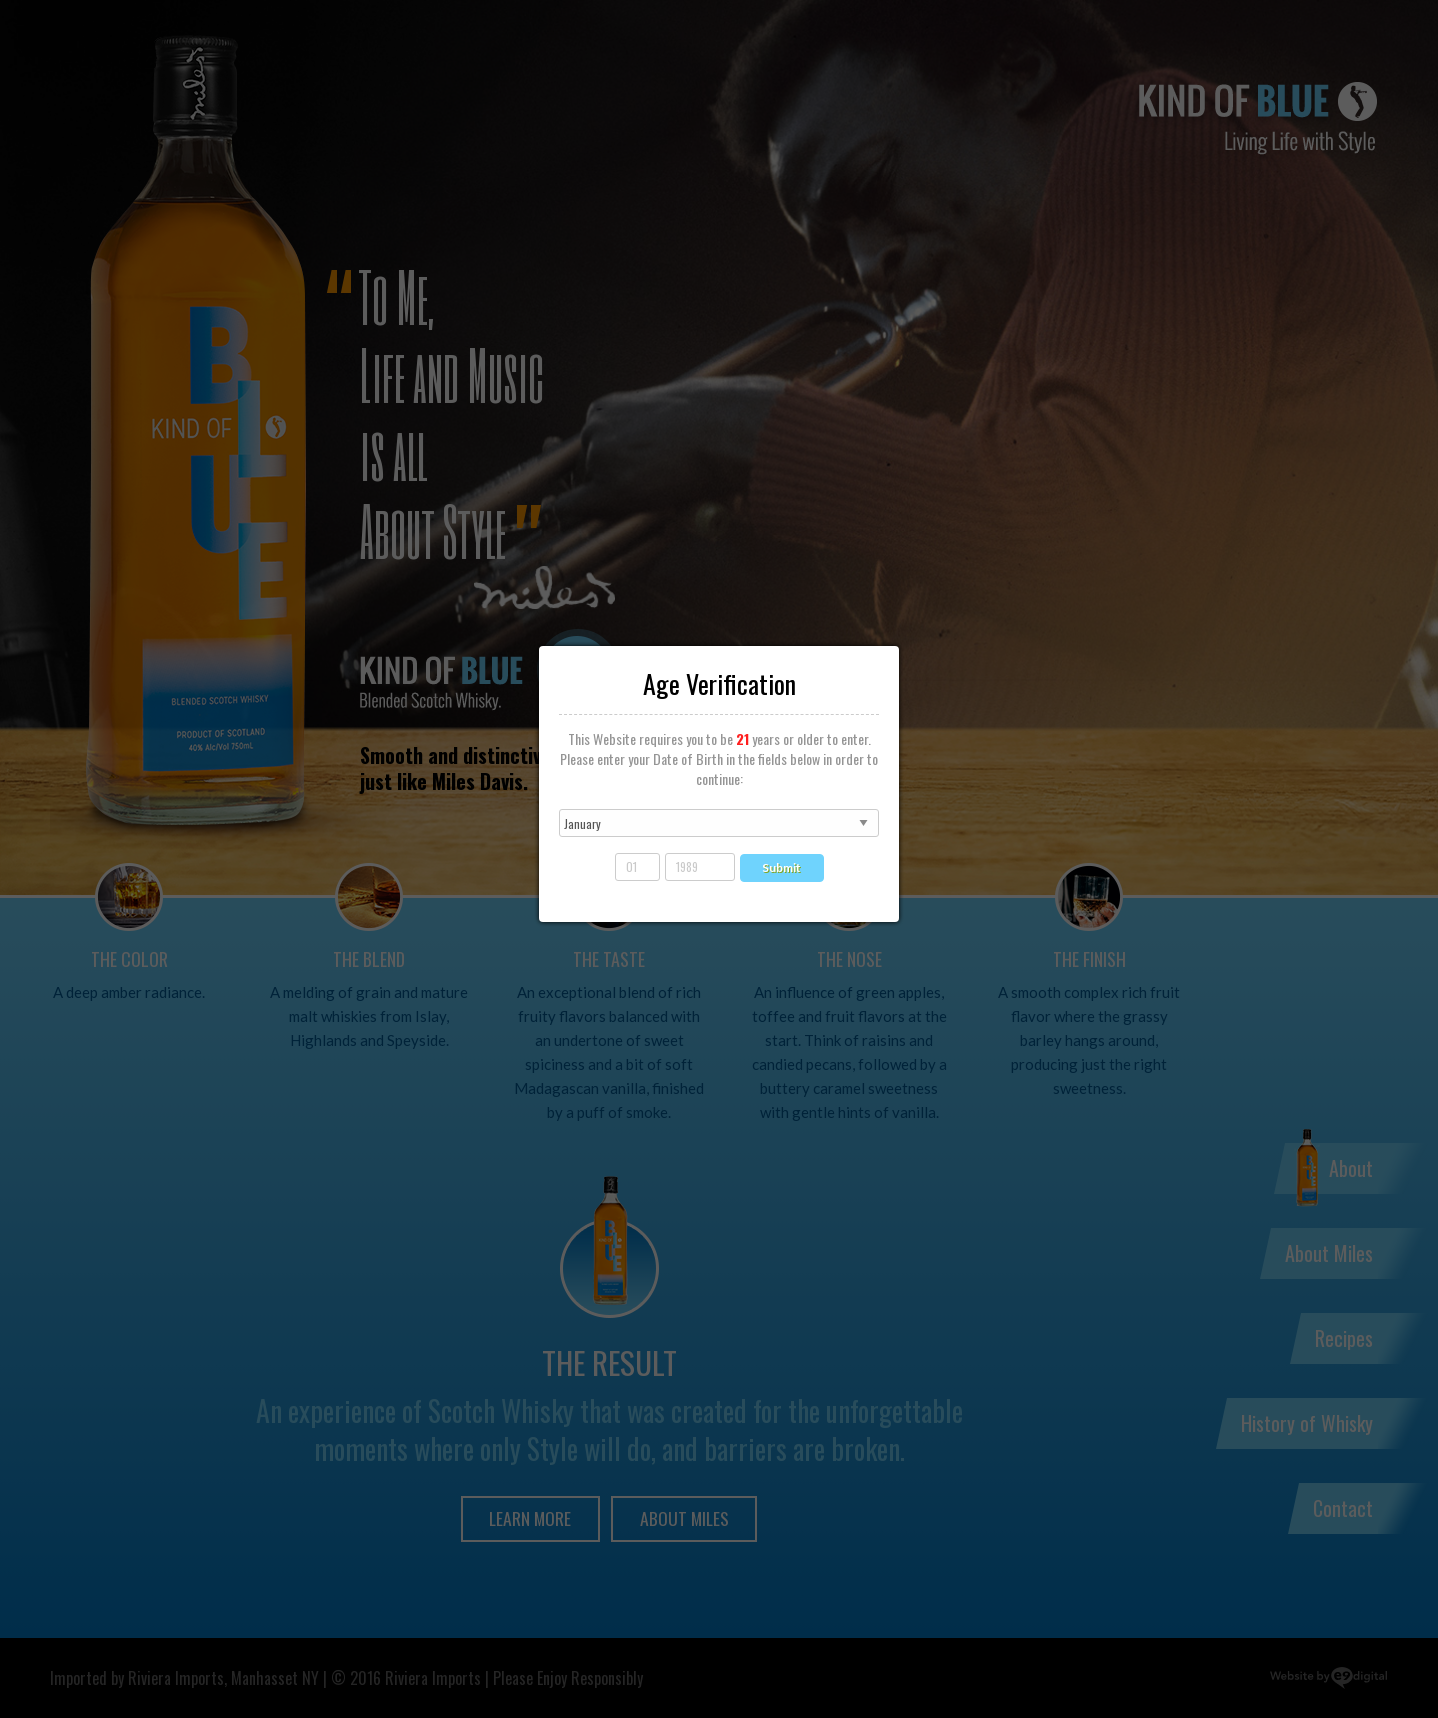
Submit (781, 867)
